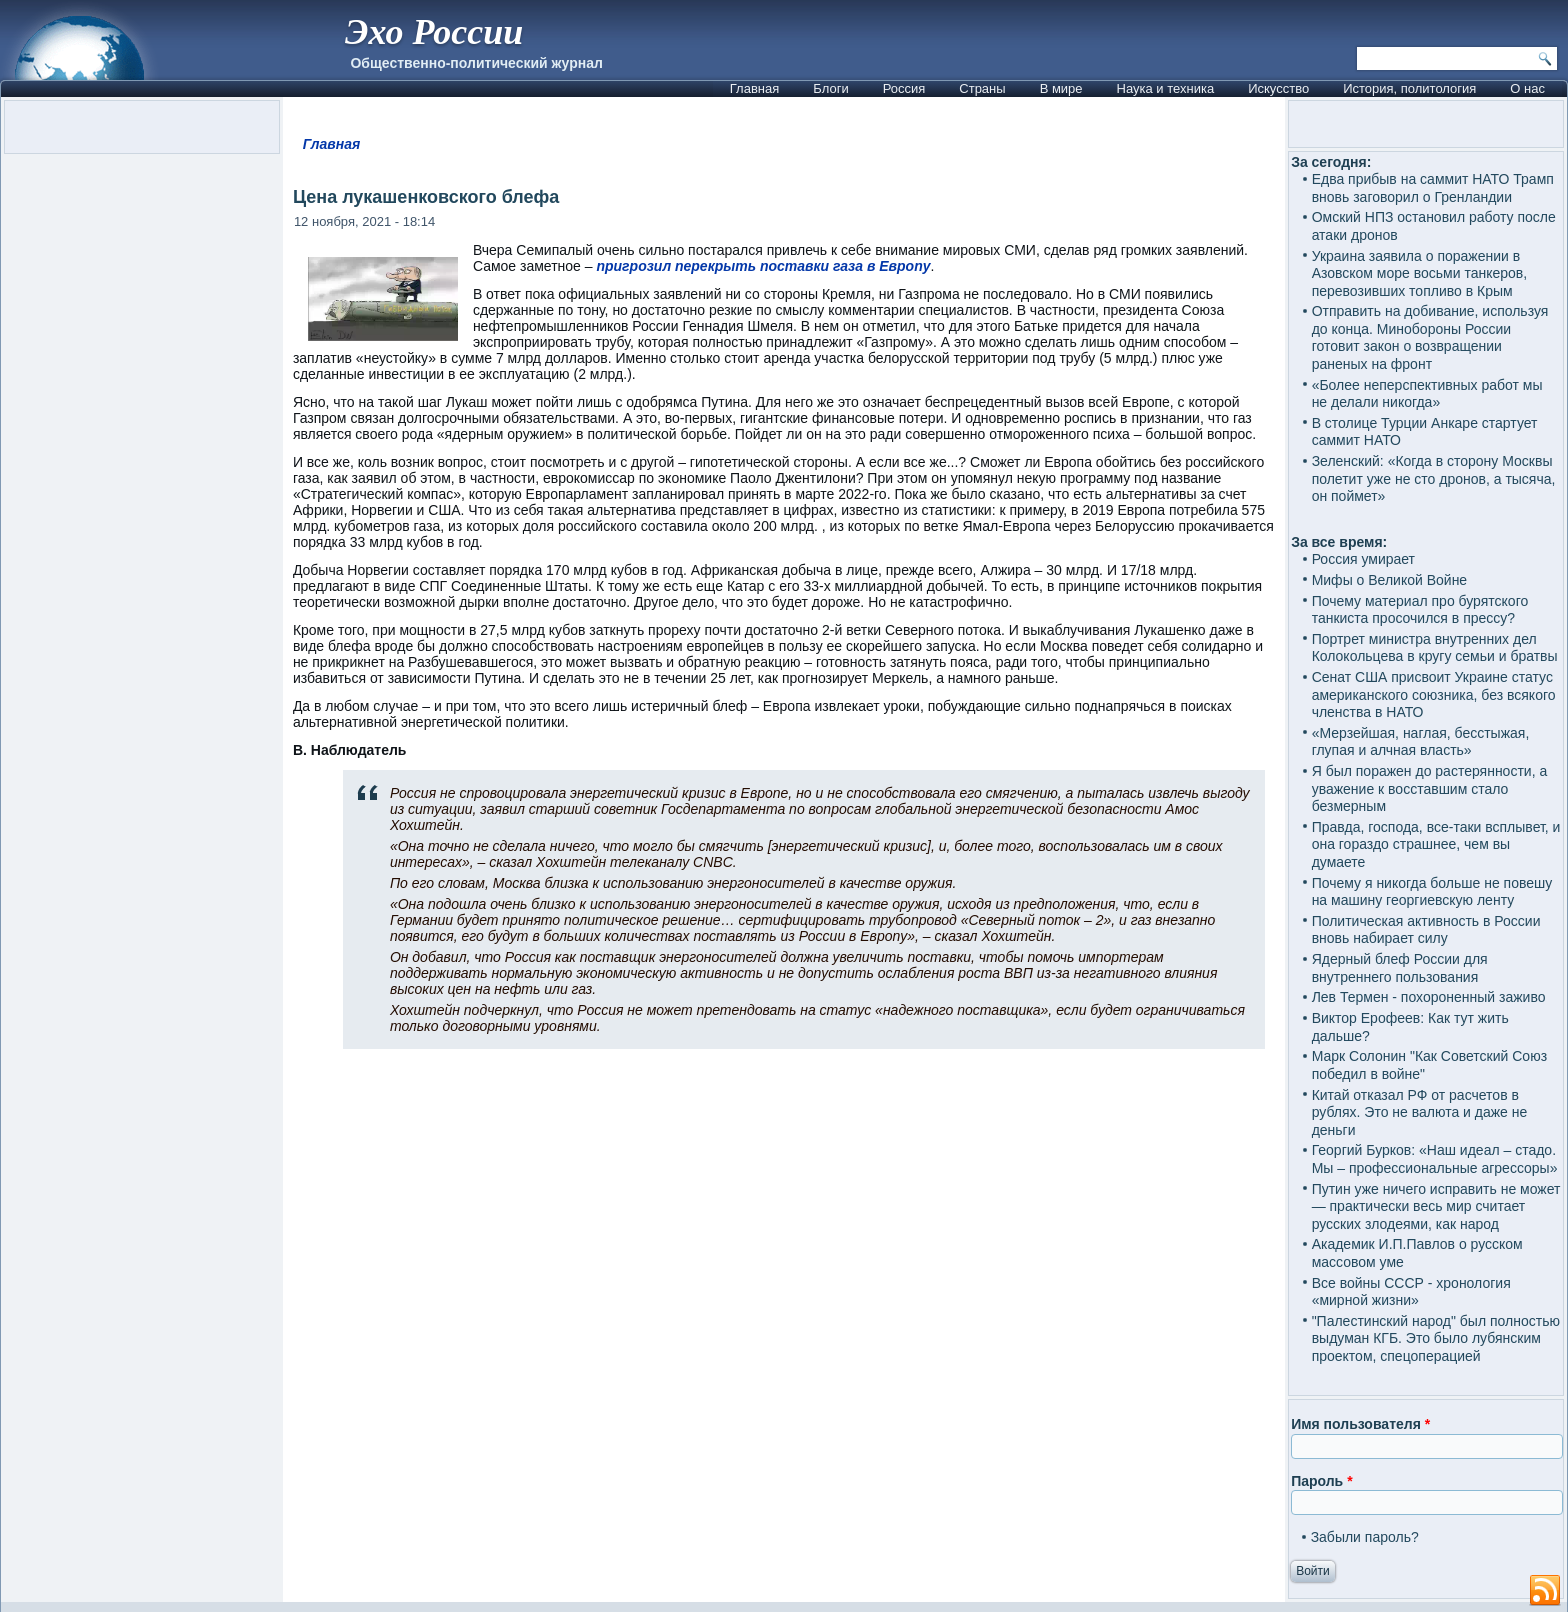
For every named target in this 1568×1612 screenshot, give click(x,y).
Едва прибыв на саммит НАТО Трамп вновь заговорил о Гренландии (1433, 188)
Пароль (1321, 1481)
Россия (904, 88)
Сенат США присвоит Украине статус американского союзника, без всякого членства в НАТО (1434, 694)
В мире (1061, 88)
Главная (754, 88)
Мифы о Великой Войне (1390, 580)
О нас (1527, 88)
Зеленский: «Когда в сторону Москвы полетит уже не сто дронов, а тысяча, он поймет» (1434, 478)
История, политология (1409, 88)
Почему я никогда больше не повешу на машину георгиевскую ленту (1432, 892)
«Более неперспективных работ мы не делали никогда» (1427, 394)
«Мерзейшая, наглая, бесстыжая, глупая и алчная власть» (1421, 742)
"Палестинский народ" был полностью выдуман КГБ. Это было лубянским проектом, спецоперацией (1436, 1338)
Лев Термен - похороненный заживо (1429, 997)
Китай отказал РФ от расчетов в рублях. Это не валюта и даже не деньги (1420, 1112)
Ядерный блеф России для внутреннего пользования (1400, 968)
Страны (982, 88)
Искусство (1278, 88)
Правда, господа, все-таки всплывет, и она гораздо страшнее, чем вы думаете (1436, 844)
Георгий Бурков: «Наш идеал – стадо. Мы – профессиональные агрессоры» (1435, 1159)
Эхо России (434, 32)
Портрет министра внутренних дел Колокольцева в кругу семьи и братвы (1435, 648)
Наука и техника (1166, 88)
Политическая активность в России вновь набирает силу (1426, 930)
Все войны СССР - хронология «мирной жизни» (1411, 1292)
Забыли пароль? (1365, 1537)
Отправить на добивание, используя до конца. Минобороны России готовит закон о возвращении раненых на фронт (1430, 337)
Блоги (830, 88)
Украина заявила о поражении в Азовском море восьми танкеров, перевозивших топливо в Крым (1420, 273)
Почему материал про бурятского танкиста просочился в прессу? (1420, 610)
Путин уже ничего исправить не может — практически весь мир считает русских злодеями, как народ (1436, 1206)
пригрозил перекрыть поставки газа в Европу (763, 266)
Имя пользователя (1360, 1424)
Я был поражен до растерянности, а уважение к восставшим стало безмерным (1430, 788)
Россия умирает (1363, 559)
